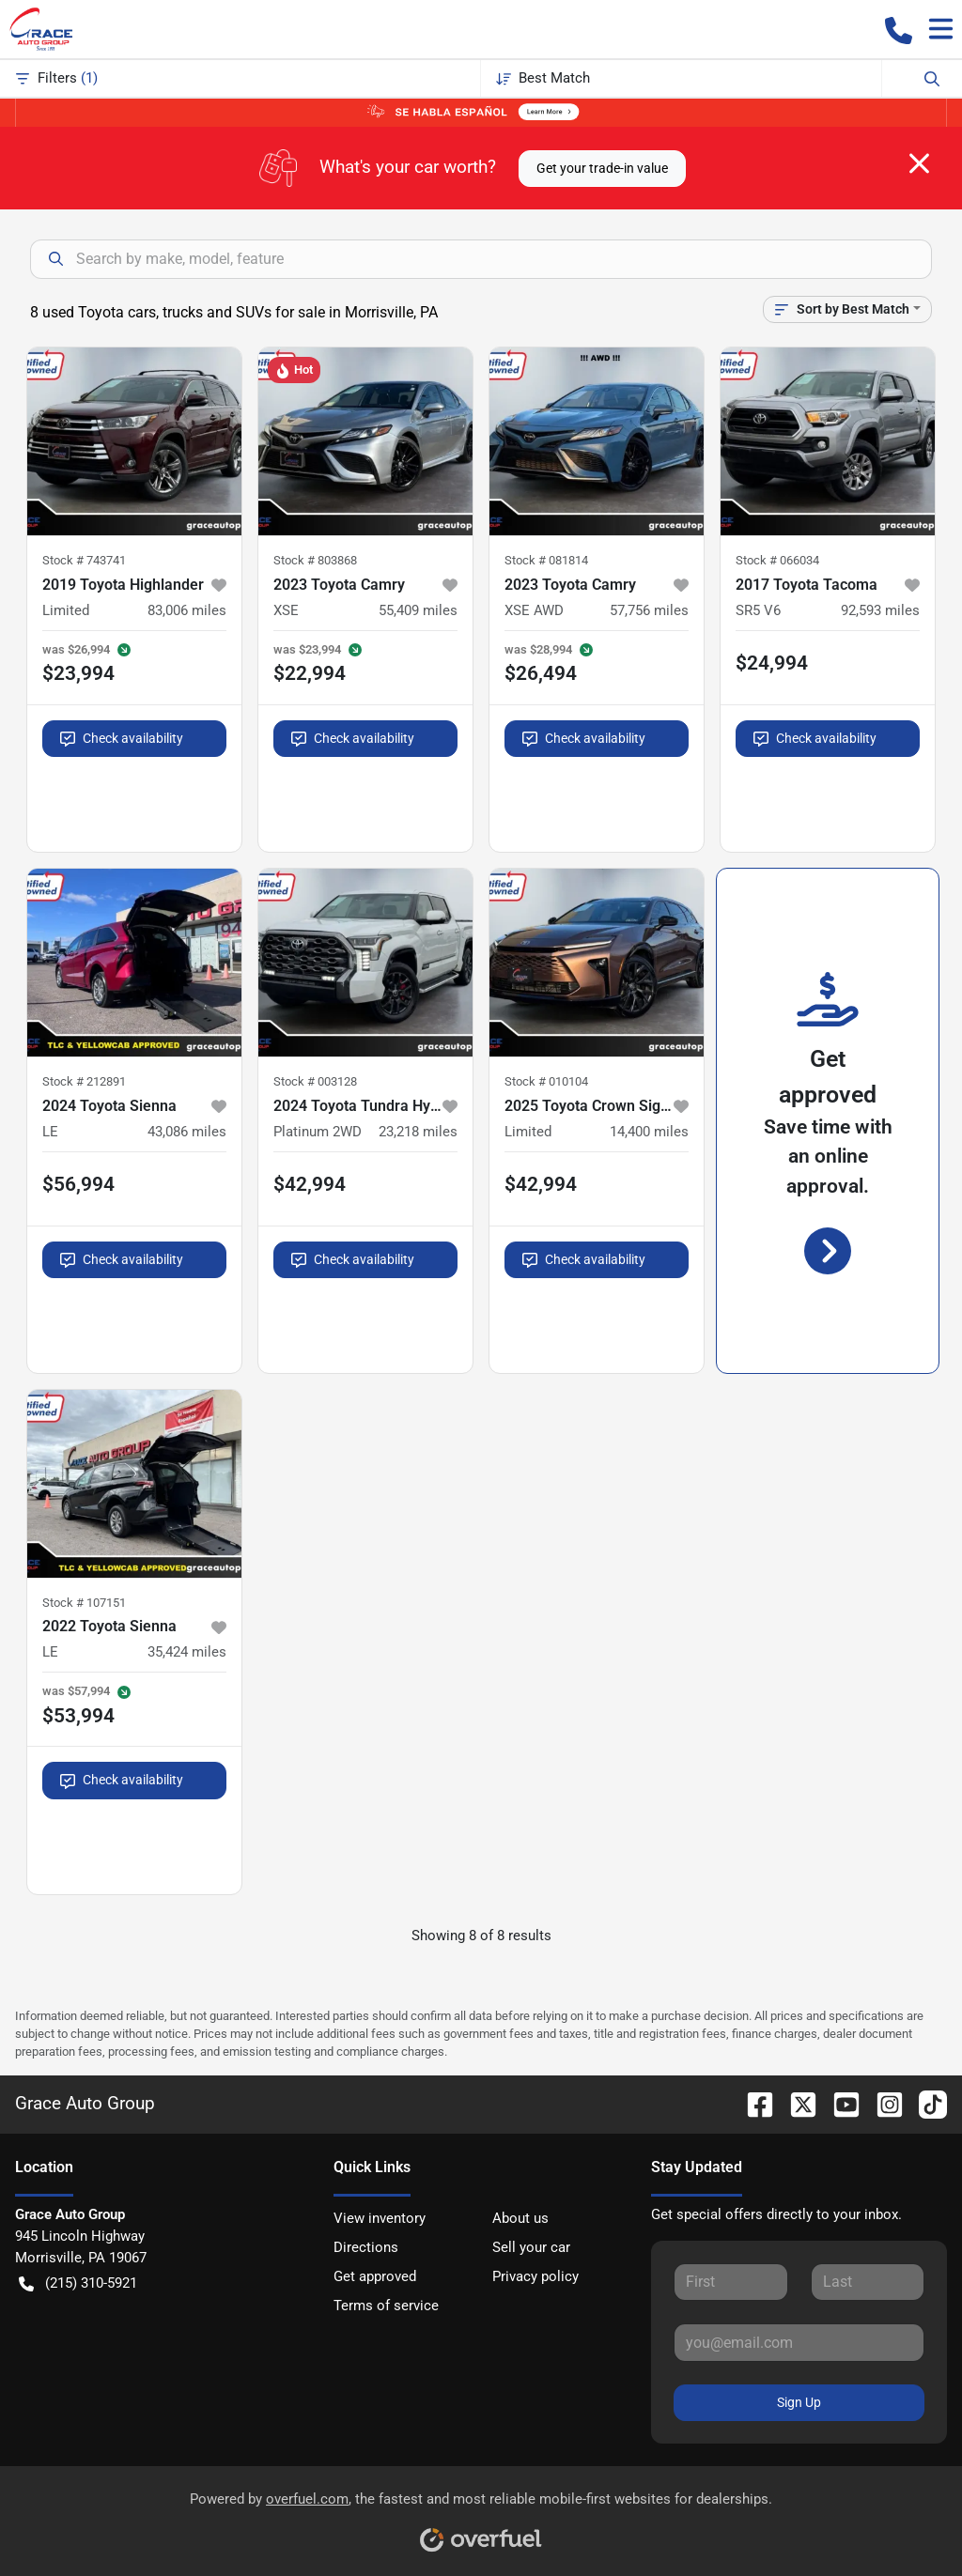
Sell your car (531, 2247)
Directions (366, 2247)
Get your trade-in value (602, 168)
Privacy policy (535, 2276)
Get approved (375, 2276)
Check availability (121, 738)
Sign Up (799, 2402)
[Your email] (799, 2342)
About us (520, 2218)
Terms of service (386, 2305)
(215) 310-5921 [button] (78, 2283)
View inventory (380, 2218)
